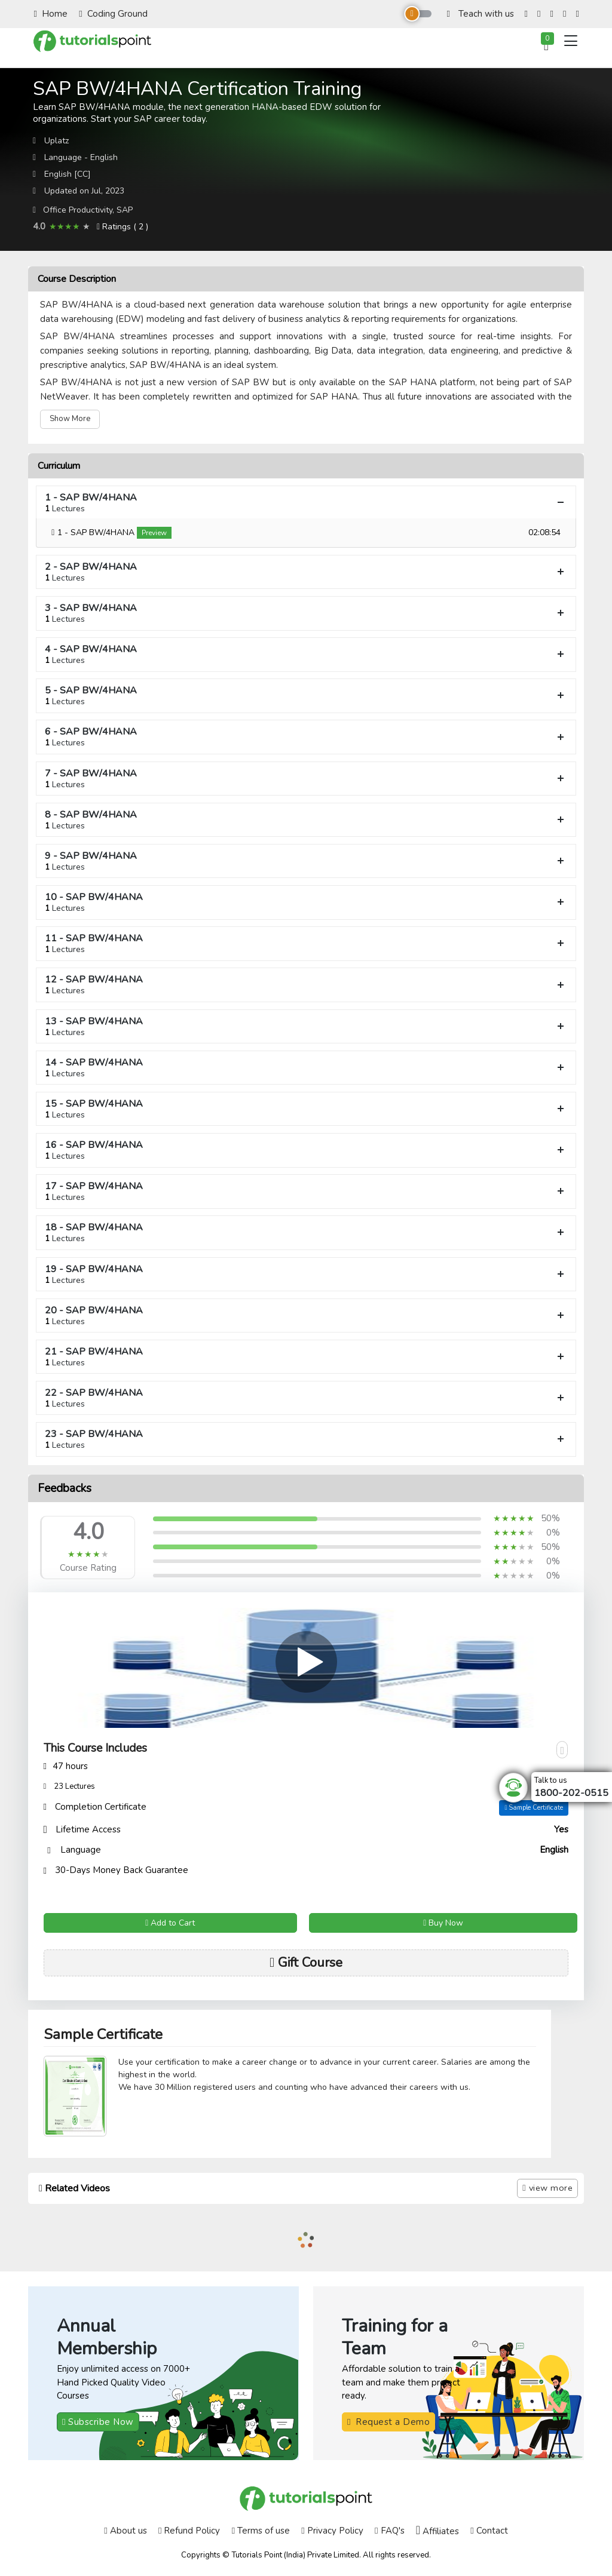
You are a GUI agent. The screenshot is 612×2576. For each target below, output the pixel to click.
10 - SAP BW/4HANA (306, 902)
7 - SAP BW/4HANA (306, 778)
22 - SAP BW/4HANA (306, 1398)
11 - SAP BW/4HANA (306, 943)
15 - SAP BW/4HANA (306, 1108)
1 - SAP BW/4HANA (306, 502)
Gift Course (306, 1963)
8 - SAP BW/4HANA (306, 819)
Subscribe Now (98, 2422)
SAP (125, 210)
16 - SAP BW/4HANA (306, 1150)
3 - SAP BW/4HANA (306, 613)
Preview (154, 533)
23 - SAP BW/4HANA (306, 1439)
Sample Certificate (533, 1807)
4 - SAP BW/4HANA (306, 654)
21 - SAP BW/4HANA (306, 1356)
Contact (488, 2531)
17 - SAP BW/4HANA (306, 1191)
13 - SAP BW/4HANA (306, 1026)
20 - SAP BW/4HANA (306, 1315)
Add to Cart (170, 1923)
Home (51, 14)
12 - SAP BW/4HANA (306, 984)
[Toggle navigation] (571, 41)
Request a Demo (388, 2422)
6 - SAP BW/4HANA (306, 736)
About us (125, 2531)
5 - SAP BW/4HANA (306, 695)
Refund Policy (189, 2531)
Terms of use (261, 2531)
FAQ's (389, 2531)
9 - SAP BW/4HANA (306, 861)
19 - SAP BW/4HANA (306, 1274)
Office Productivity (77, 210)
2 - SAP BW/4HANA (306, 572)
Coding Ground (113, 14)
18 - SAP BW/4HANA (306, 1232)
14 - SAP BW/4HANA (306, 1067)
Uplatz (56, 140)
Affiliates (437, 2530)
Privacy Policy (332, 2531)
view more (547, 2188)
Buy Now (443, 1923)
